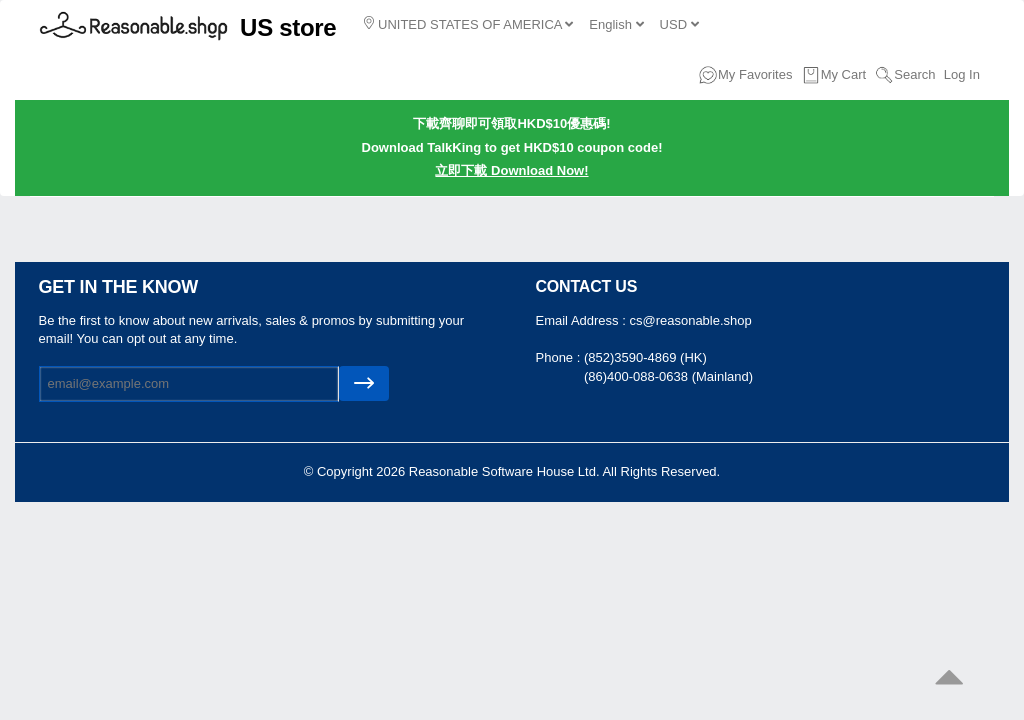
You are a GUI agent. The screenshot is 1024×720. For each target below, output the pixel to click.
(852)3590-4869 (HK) (645, 357)
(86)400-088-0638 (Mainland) (668, 376)
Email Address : (583, 320)
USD (679, 24)
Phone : (560, 357)
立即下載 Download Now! (511, 170)
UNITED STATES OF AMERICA (468, 24)
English (616, 24)
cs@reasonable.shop (690, 320)
